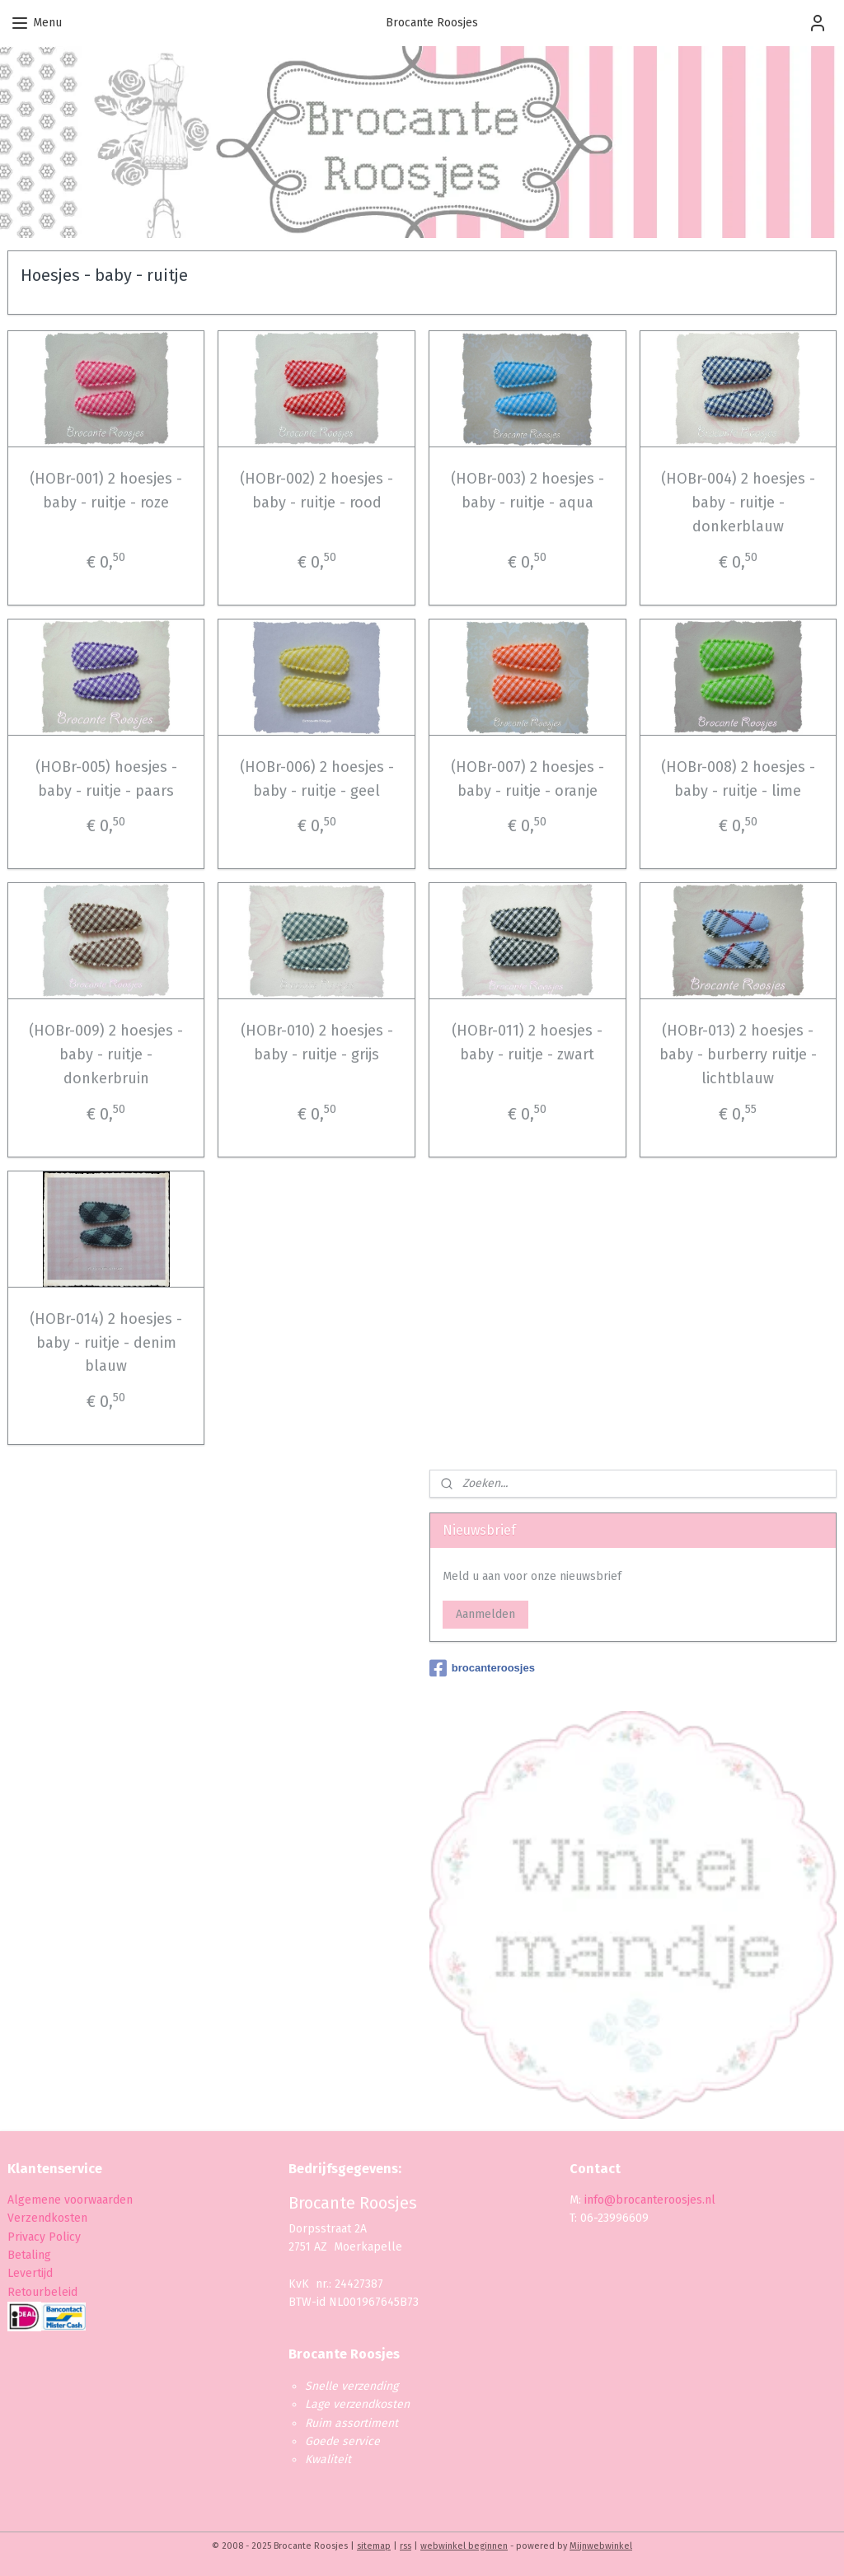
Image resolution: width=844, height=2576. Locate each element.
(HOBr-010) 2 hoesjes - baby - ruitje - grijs (317, 1043)
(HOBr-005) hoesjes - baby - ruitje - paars (106, 779)
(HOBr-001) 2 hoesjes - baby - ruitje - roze (106, 491)
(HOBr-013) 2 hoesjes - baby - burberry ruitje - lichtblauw (738, 1054)
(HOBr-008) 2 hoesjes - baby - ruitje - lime (738, 779)
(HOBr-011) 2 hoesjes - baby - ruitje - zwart (527, 1043)
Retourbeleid (42, 2292)
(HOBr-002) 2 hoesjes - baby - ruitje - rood (316, 491)
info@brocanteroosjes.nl (649, 2200)
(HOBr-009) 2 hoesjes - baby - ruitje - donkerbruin (106, 1054)
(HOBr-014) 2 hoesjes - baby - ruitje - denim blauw (106, 1343)
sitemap (374, 2546)
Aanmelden (485, 1614)
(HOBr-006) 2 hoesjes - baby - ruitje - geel (317, 779)
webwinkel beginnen (464, 2546)
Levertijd (30, 2273)
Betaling (29, 2255)
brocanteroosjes (482, 1668)
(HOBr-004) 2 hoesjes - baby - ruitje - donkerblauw (738, 502)
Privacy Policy (45, 2237)
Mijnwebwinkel (601, 2546)
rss (405, 2546)
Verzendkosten (47, 2218)
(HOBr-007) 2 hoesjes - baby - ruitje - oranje (527, 779)
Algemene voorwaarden (70, 2200)
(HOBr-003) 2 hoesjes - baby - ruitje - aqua (527, 491)
